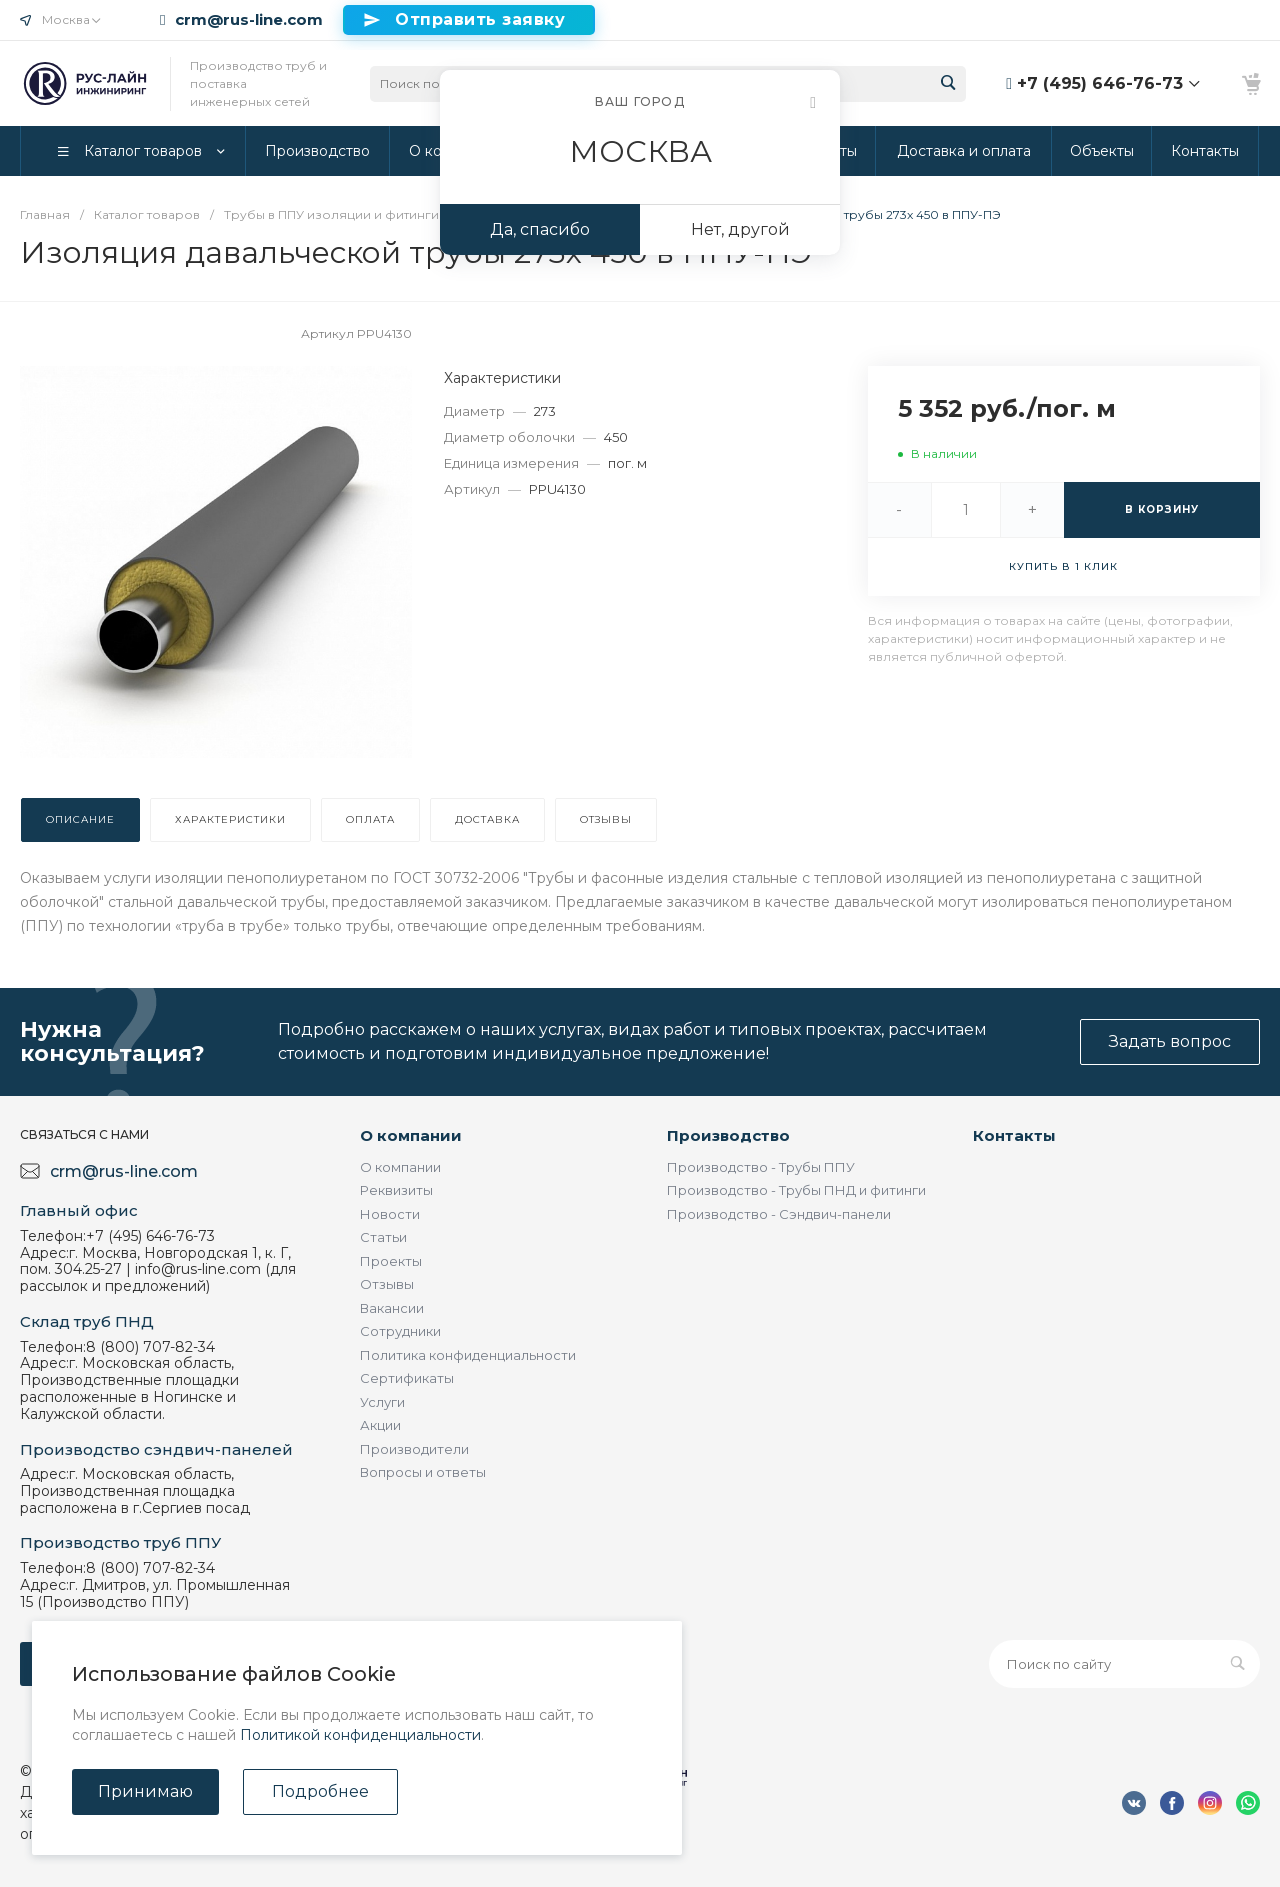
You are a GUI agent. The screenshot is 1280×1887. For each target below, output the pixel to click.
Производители (414, 1449)
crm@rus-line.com (249, 20)
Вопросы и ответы (423, 1472)
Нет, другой (740, 229)
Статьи (383, 1237)
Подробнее (320, 1791)
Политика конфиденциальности (468, 1355)
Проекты (391, 1261)
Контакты (1014, 1135)
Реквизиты (396, 1190)
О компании (411, 1135)
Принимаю (145, 1791)
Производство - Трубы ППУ (761, 1167)
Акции (380, 1425)
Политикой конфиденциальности (360, 1735)
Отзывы (387, 1284)
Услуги (382, 1402)
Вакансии (392, 1308)
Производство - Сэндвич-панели (779, 1214)
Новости (390, 1214)
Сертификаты (407, 1378)
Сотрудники (400, 1331)
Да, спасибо (540, 229)
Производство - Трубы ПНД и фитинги (796, 1190)
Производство (728, 1135)
